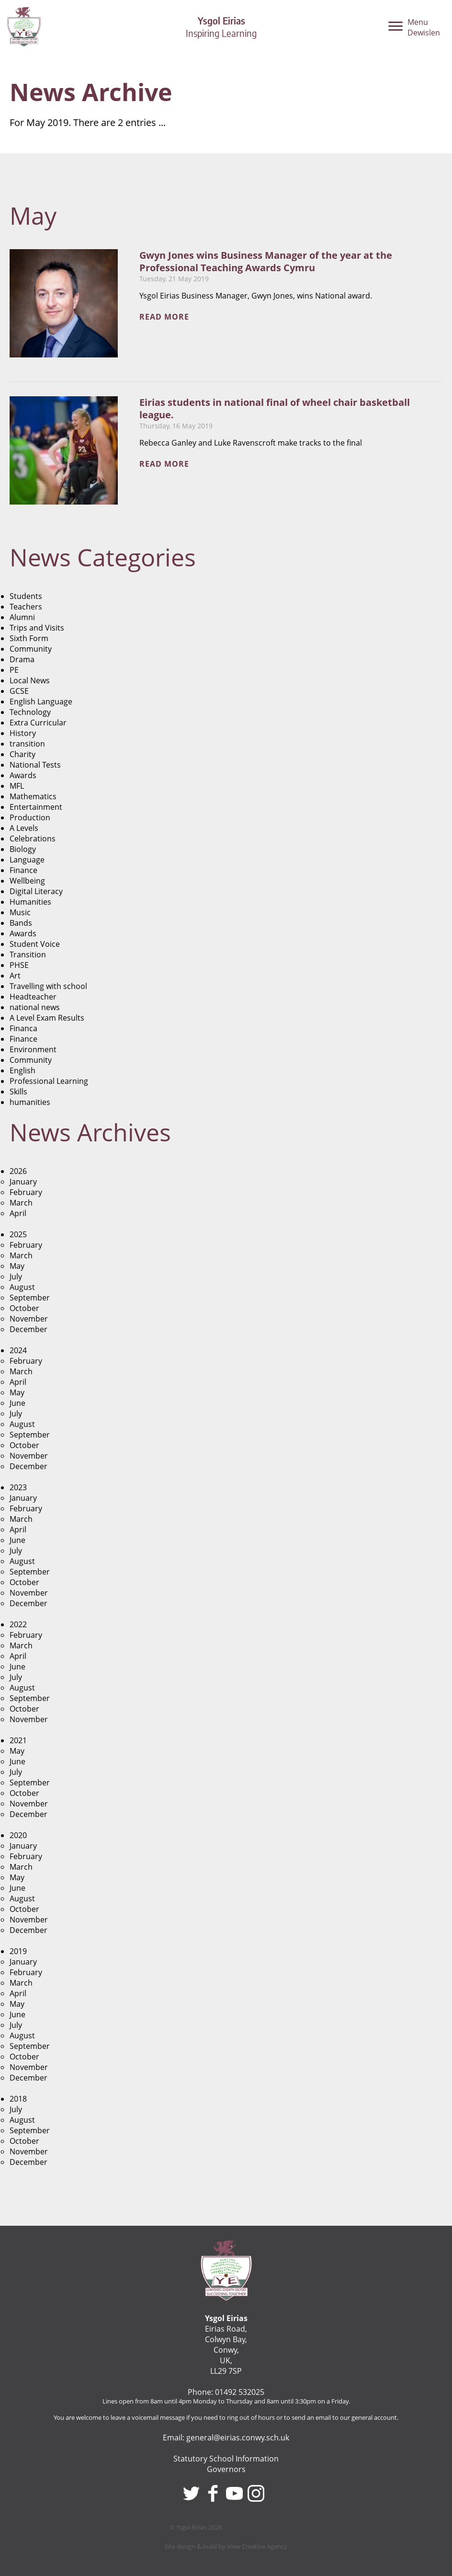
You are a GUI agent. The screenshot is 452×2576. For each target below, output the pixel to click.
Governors (226, 2469)
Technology (30, 712)
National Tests (35, 764)
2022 (18, 1624)
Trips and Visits (37, 627)
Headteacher (33, 996)
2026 (18, 1171)
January (23, 1181)
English (22, 1070)
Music (20, 912)
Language (27, 859)
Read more (164, 316)
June (17, 1403)
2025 (18, 1234)
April (18, 1213)
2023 (18, 1487)
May (17, 1266)
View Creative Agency (257, 2546)
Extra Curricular (38, 722)
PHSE (19, 965)
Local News (30, 680)
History (23, 733)
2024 (18, 1350)
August (22, 1287)
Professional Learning (49, 1081)
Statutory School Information (226, 2458)
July (16, 1276)
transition (27, 743)
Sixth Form (29, 638)
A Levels (24, 828)
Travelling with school (48, 986)
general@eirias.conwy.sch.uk (237, 2437)
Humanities (30, 902)
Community (31, 649)
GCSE (19, 691)
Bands (21, 923)
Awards (23, 775)
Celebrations (33, 838)
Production (30, 817)
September (30, 1297)
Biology (23, 849)
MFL (17, 786)
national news (35, 1007)
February (26, 1192)
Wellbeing (27, 880)
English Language (41, 701)
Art (15, 975)
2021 (18, 1740)
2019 (18, 1951)
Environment (33, 1049)
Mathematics (33, 796)
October (24, 1308)
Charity (22, 754)
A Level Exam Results (47, 1017)
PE (14, 670)
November (29, 1318)
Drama (22, 659)
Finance (23, 870)
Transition (28, 954)
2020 (18, 1835)
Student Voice (35, 944)
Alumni (22, 617)
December (28, 1329)
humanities (30, 1102)
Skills (18, 1091)
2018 (18, 2098)
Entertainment (36, 807)
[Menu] (414, 29)
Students (26, 596)
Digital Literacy (36, 891)
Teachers (26, 606)
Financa (23, 1028)
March (21, 1202)
